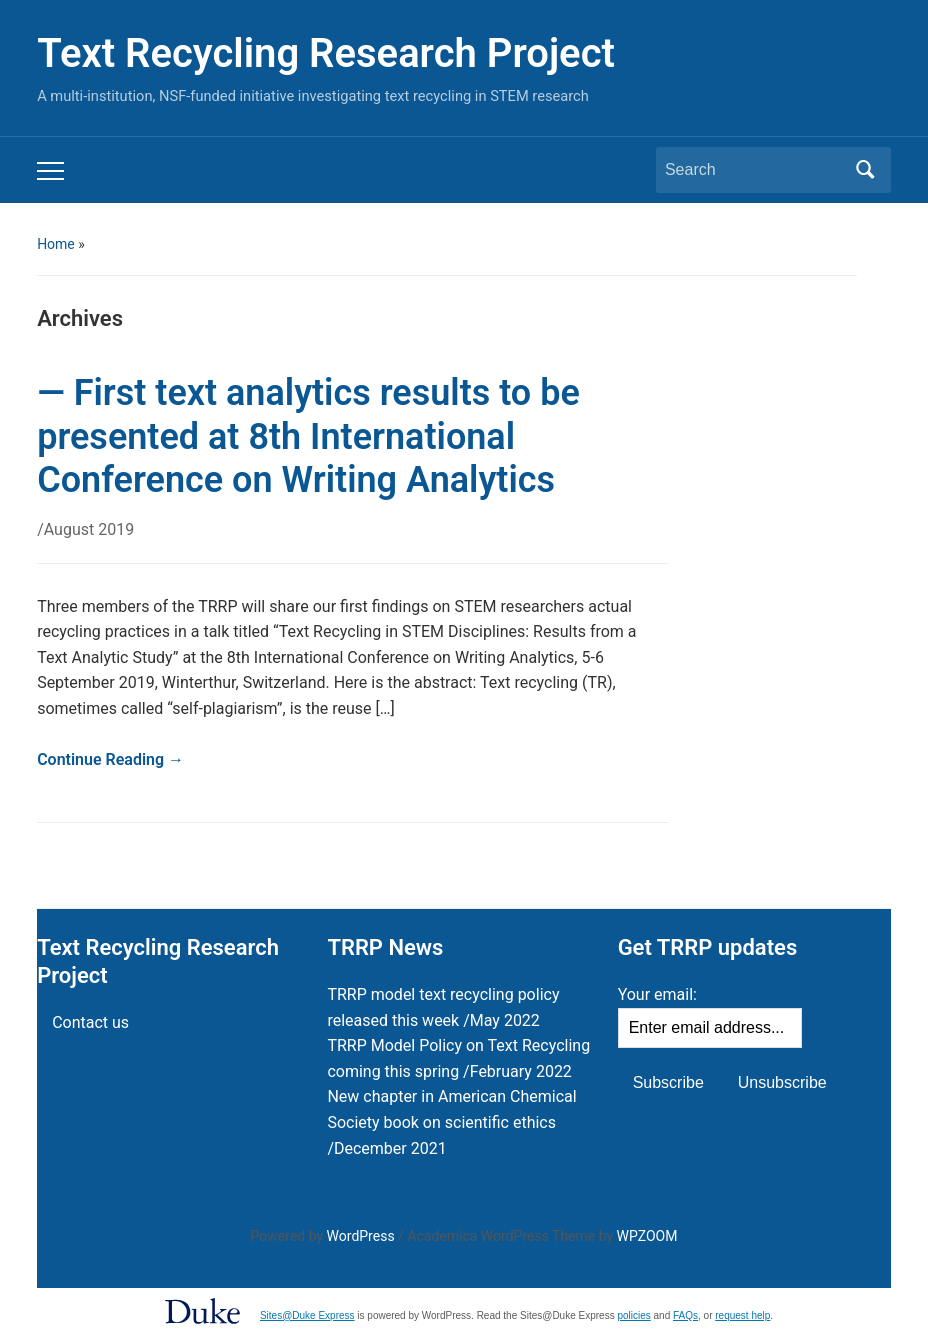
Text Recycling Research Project (326, 53)
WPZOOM (647, 1236)
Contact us (90, 1022)
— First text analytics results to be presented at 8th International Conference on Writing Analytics (308, 436)
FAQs (685, 1315)
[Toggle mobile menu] (50, 171)
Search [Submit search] (866, 170)
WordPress (361, 1236)
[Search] (755, 170)
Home (56, 244)
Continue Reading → (110, 759)
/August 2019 (85, 529)
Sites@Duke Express (307, 1315)
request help (742, 1315)
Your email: (657, 994)
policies (633, 1315)
